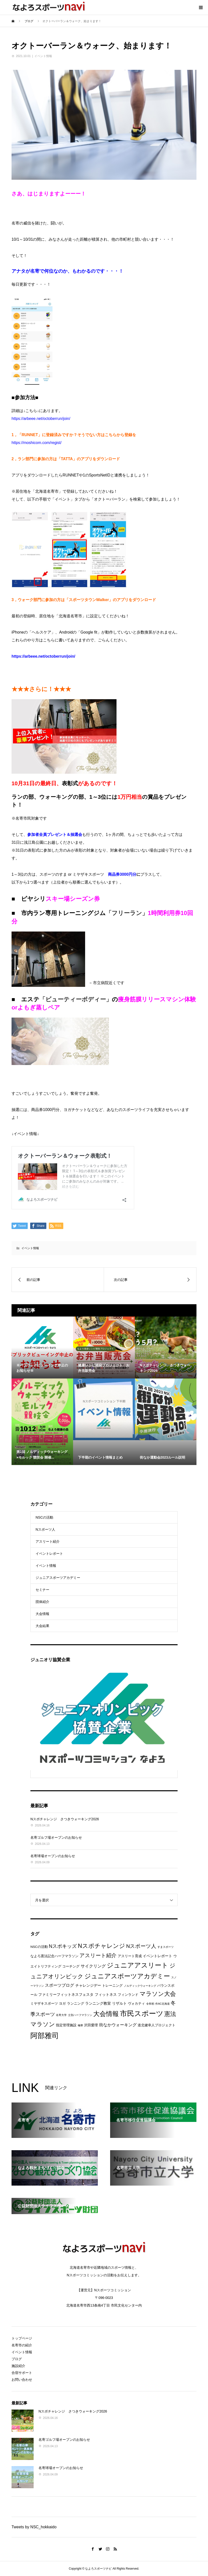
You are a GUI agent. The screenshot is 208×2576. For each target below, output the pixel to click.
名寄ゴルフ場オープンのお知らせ (56, 1837)
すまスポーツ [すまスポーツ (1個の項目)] (165, 1946)
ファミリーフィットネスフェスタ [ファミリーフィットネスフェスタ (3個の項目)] (65, 1994)
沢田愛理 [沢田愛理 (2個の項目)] (91, 2025)
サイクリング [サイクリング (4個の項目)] (93, 1966)
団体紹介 (42, 1602)
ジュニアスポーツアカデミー (58, 1578)
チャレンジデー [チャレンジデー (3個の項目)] (88, 1985)
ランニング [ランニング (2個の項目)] (75, 2003)
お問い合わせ (22, 2380)
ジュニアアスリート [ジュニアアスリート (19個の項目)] (137, 1965)
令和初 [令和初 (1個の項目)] (150, 2003)
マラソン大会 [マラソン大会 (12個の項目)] (158, 1994)
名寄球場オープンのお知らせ (52, 1856)
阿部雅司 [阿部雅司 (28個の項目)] (44, 2035)
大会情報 (42, 1614)
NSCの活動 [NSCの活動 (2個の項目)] (39, 1947)
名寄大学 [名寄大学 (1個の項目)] (61, 2014)
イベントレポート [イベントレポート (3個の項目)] (157, 1956)
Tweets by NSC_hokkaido (34, 2527)
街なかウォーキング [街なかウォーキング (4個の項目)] (118, 2025)
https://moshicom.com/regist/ (37, 443)
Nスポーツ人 (45, 1529)
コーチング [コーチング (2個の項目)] (70, 1966)
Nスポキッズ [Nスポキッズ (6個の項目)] (63, 1946)
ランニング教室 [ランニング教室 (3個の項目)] (98, 2003)
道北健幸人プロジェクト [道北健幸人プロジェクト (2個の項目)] (156, 2025)
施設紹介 (18, 2366)
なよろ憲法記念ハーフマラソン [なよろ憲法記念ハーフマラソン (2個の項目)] (54, 1956)
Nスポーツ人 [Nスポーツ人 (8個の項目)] (141, 1946)
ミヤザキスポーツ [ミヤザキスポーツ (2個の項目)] (44, 2003)
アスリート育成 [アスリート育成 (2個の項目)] (130, 1956)
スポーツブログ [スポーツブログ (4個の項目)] (59, 1985)
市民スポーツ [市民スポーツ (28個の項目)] (141, 2013)
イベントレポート (49, 1553)
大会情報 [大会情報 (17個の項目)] (106, 2013)
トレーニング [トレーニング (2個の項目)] (112, 1985)
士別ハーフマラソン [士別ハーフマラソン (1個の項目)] (80, 2014)
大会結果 (42, 1626)
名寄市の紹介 (22, 2345)
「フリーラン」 (127, 913)
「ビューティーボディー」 (75, 999)
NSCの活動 (44, 1517)
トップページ (22, 2338)
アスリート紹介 (48, 1541)
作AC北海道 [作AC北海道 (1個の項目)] (162, 2003)
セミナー (42, 1590)
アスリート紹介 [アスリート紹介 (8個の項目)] (98, 1955)
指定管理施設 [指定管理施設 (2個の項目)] (66, 2025)
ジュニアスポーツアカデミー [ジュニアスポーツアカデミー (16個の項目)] (127, 1976)
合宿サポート (22, 2373)
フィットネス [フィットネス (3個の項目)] (106, 1994)
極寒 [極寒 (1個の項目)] (80, 2025)
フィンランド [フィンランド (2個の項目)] (128, 1995)
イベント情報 (43, 56)
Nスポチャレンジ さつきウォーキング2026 (64, 1819)
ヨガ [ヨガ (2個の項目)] (62, 2003)
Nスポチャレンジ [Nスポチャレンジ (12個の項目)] (101, 1946)
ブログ (17, 2359)
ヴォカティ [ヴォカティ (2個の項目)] (136, 2003)
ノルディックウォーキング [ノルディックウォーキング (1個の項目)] (140, 1985)
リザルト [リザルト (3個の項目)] (119, 2003)
